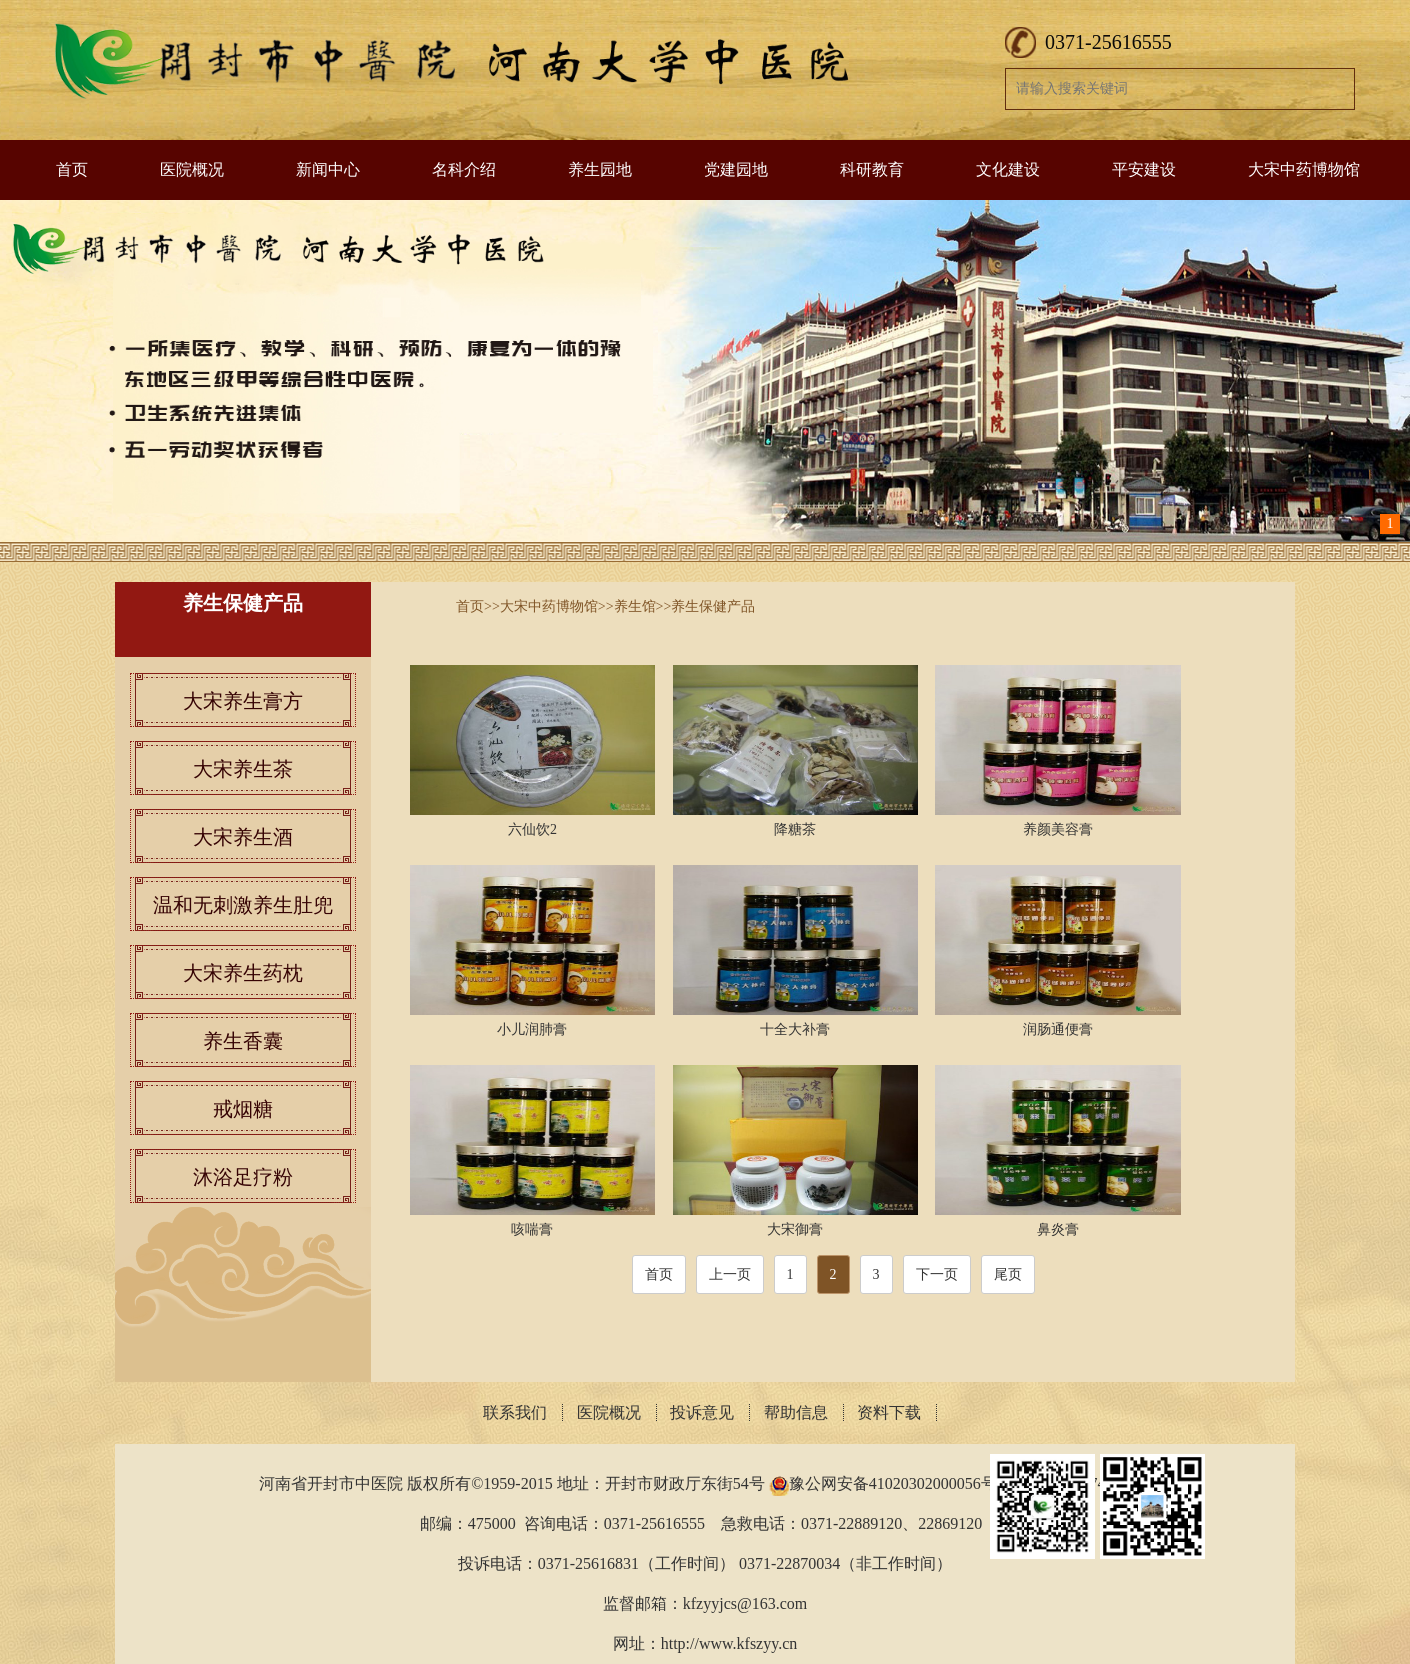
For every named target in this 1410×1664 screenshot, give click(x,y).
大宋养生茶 (243, 769)
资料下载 (889, 1412)
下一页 (937, 1274)
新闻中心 (328, 169)
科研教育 (872, 169)
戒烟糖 (243, 1109)
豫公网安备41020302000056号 (893, 1483)
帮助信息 (796, 1412)
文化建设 (1008, 169)
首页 (72, 169)
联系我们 (515, 1412)
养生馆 (635, 606)
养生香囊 (243, 1041)
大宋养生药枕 (243, 973)
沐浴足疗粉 (243, 1177)
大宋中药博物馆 (1304, 169)
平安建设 (1144, 169)
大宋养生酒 (243, 837)
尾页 (1008, 1274)
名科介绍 (464, 169)
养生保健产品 (713, 606)
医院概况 (192, 169)
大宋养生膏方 (243, 701)
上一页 (730, 1274)
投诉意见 (702, 1412)
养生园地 (600, 169)
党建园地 (736, 169)
